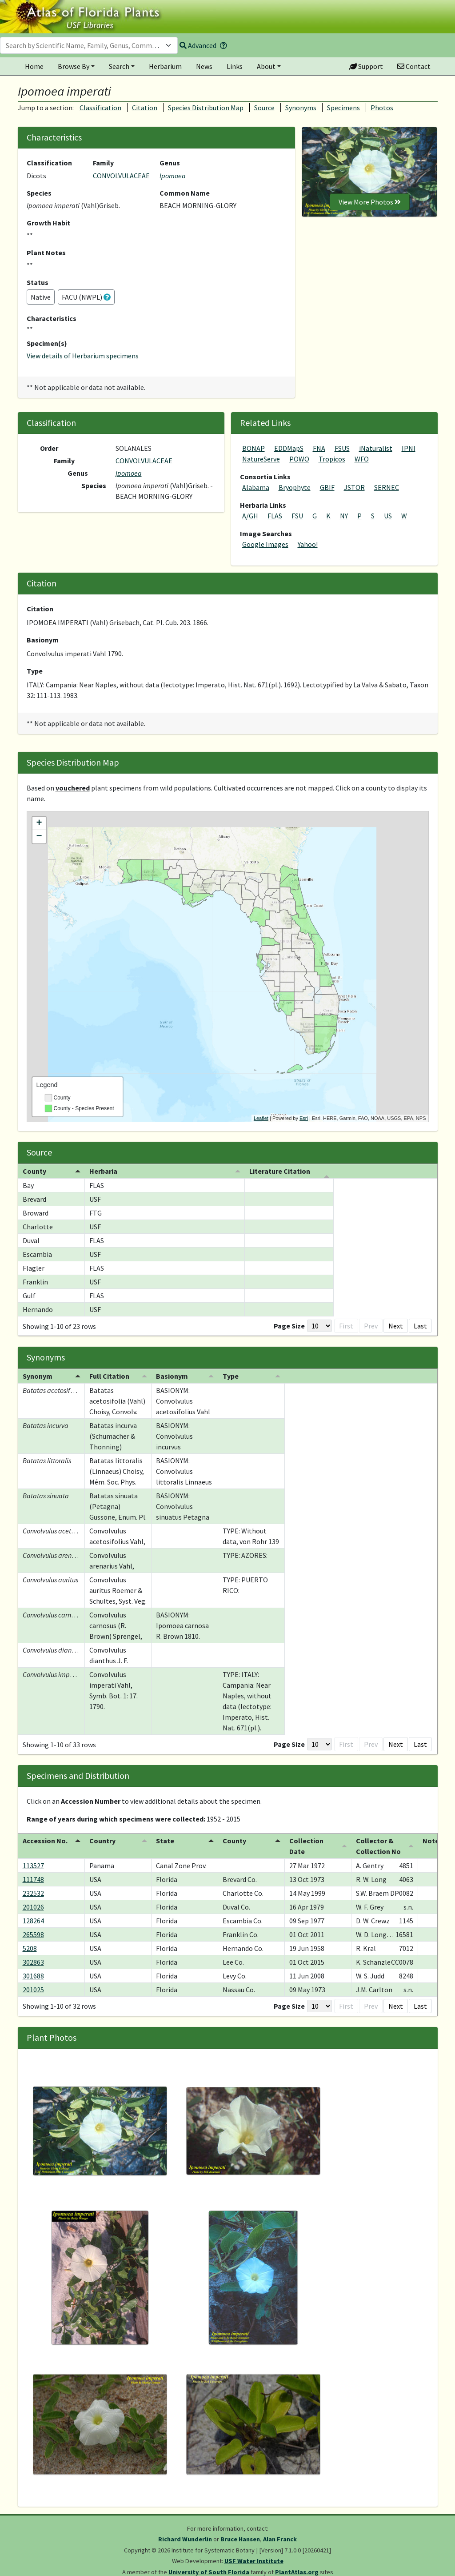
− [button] (39, 836)
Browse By (73, 66)
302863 (33, 1962)
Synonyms (300, 107)
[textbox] (83, 45)
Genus (170, 162)
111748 (33, 1879)
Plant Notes (46, 252)
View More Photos (370, 201)
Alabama (255, 487)
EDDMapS (288, 448)
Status (37, 282)
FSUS (342, 448)
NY (344, 515)
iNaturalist (375, 448)
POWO (299, 458)
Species (39, 193)
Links (235, 66)
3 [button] (376, 1325)
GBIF (327, 487)
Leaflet (261, 1118)
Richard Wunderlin (185, 2539)
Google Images (265, 544)
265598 (33, 1934)
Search (119, 66)
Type (35, 670)
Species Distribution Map (205, 107)
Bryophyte (295, 487)
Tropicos (332, 458)
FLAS (274, 515)
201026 (33, 1906)
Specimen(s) (47, 343)
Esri (303, 1118)
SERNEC (386, 487)
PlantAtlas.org (297, 2572)
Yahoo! (308, 544)
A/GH (250, 515)
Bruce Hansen (240, 2539)
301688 (33, 1975)
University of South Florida (208, 2572)
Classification (100, 107)
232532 (33, 1893)
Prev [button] (328, 1325)
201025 (33, 1989)
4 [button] (376, 1744)
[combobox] (89, 45)
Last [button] (420, 1325)
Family (103, 162)
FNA (319, 448)
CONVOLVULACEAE (121, 175)
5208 (30, 1948)
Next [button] (395, 1325)
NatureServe (261, 458)
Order (49, 448)
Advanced (198, 45)
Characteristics (51, 318)
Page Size (246, 1325)
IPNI (408, 448)
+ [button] (39, 823)
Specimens (343, 107)
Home (34, 66)
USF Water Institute (253, 2561)
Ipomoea (173, 175)
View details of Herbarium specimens (83, 355)
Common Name (185, 193)
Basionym (43, 639)
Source (264, 107)
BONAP (253, 448)
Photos (382, 107)
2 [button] (361, 1325)
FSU (297, 515)
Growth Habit (48, 222)
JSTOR (354, 487)
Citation (144, 107)
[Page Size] (276, 1326)
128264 (33, 1920)
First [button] (303, 1325)
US (388, 515)
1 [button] (347, 1325)
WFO (362, 458)
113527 (33, 1865)
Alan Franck (280, 2539)
